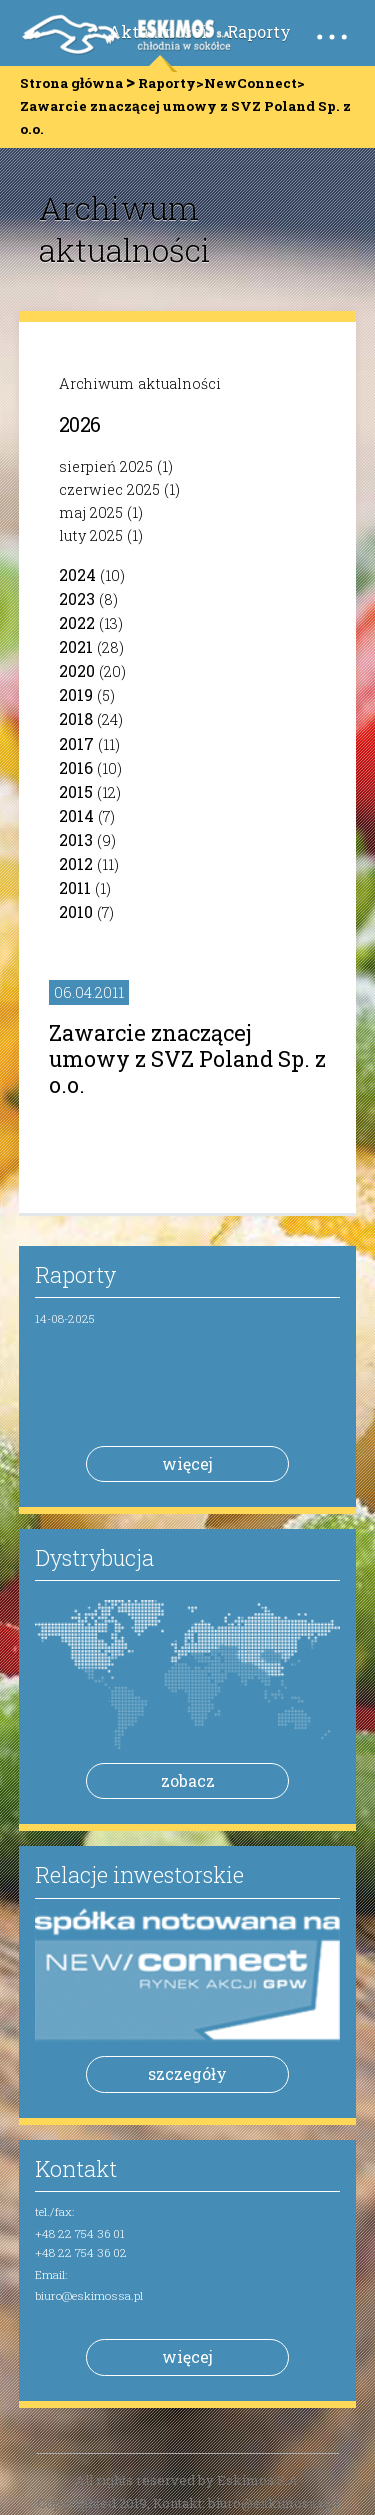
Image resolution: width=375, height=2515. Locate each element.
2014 (76, 815)
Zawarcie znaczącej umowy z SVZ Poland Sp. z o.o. (187, 1058)
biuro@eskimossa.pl (89, 2295)
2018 (76, 718)
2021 (76, 646)
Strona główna (71, 83)
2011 (75, 887)
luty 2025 (91, 535)
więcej (187, 1463)
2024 (77, 574)
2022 (77, 622)
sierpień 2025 (106, 466)
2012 (76, 863)
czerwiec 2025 (109, 489)
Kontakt (76, 2168)
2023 (77, 598)
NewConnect (250, 83)
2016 (76, 767)
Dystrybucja (94, 1557)
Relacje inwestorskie (139, 1874)
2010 (76, 911)
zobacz (188, 1780)
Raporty (259, 31)
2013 (76, 839)
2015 (76, 791)
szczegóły (187, 2073)
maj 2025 (91, 512)
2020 (77, 670)
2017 (76, 743)
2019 (76, 694)
